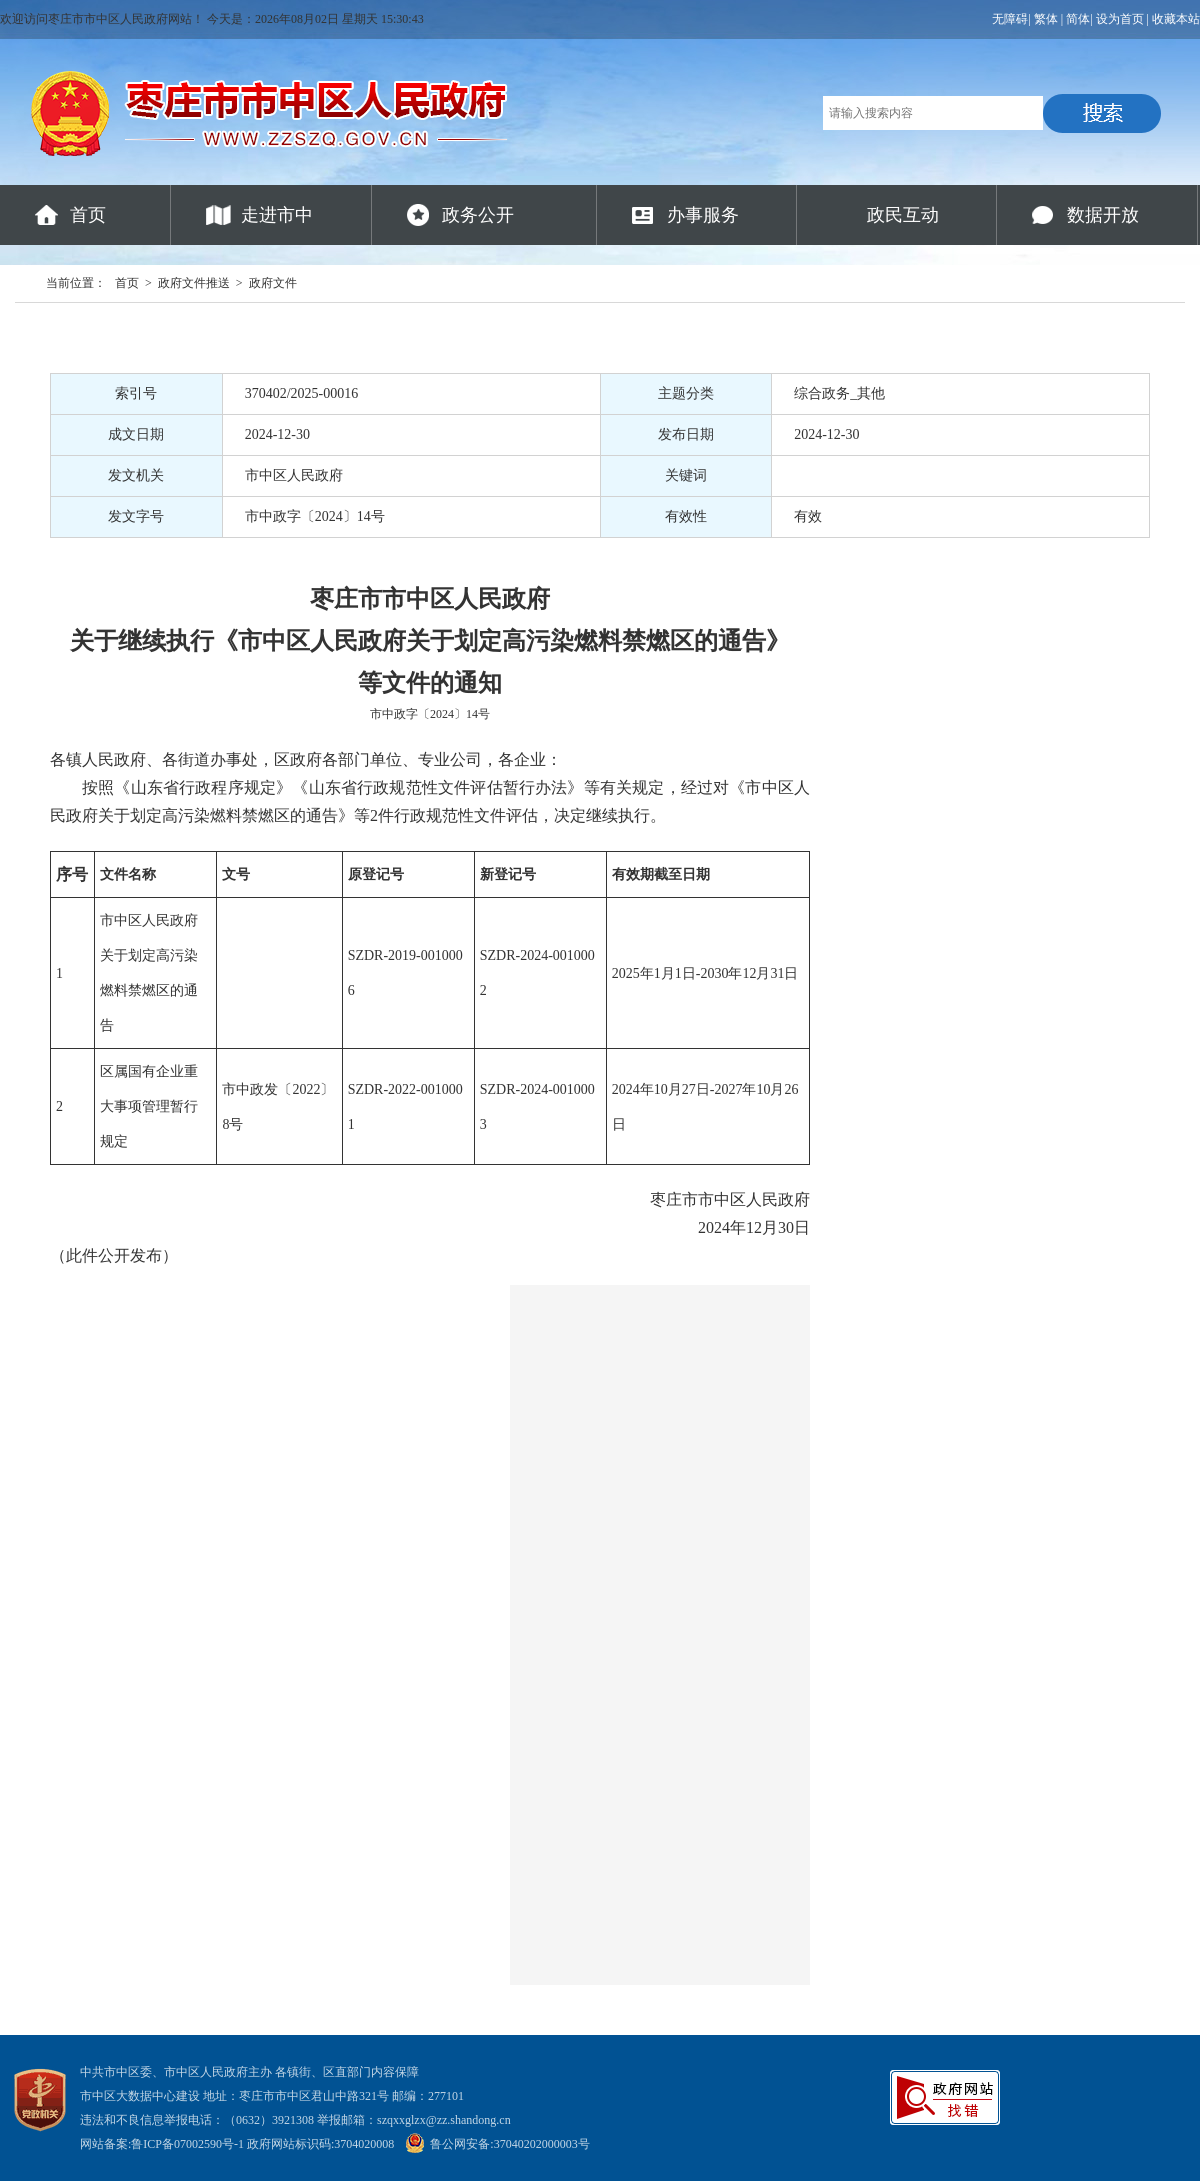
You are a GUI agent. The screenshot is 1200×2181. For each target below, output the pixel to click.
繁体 (1046, 19)
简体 (1078, 19)
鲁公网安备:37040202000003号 (497, 2144)
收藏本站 (1176, 19)
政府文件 (273, 283)
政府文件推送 (194, 283)
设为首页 (1120, 19)
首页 (88, 215)
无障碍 (1010, 19)
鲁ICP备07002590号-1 (187, 2144)
